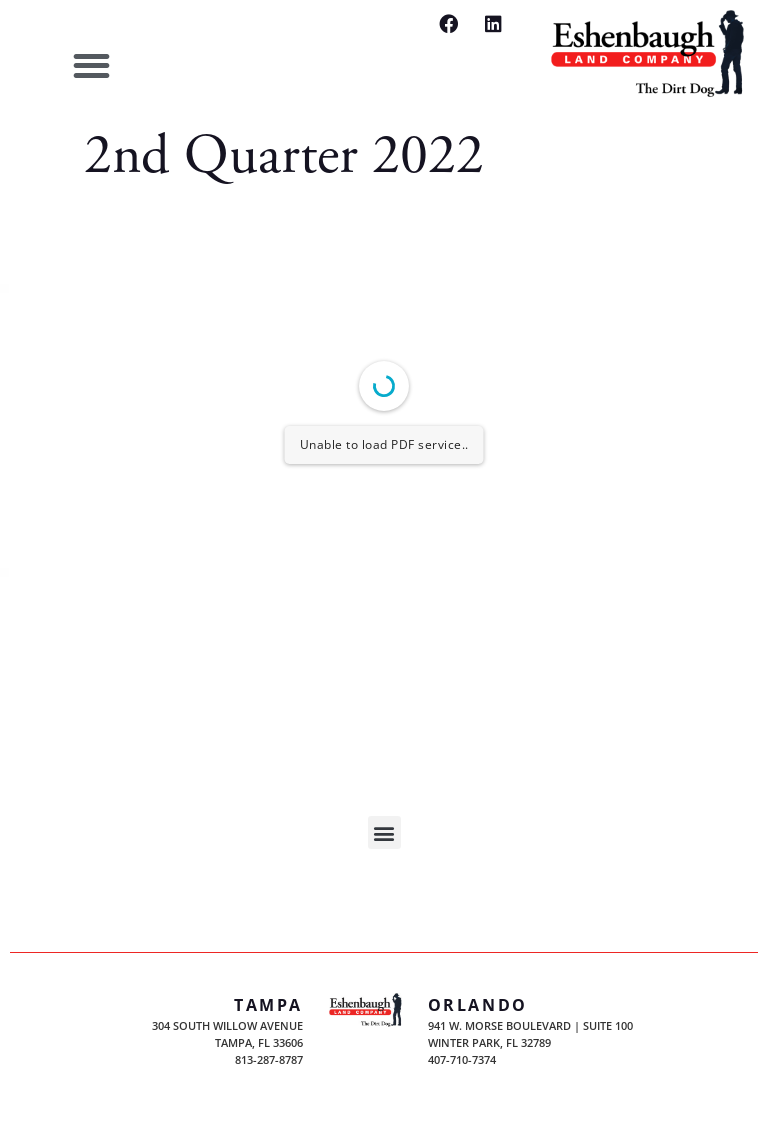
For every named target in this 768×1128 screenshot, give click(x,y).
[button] (91, 66)
